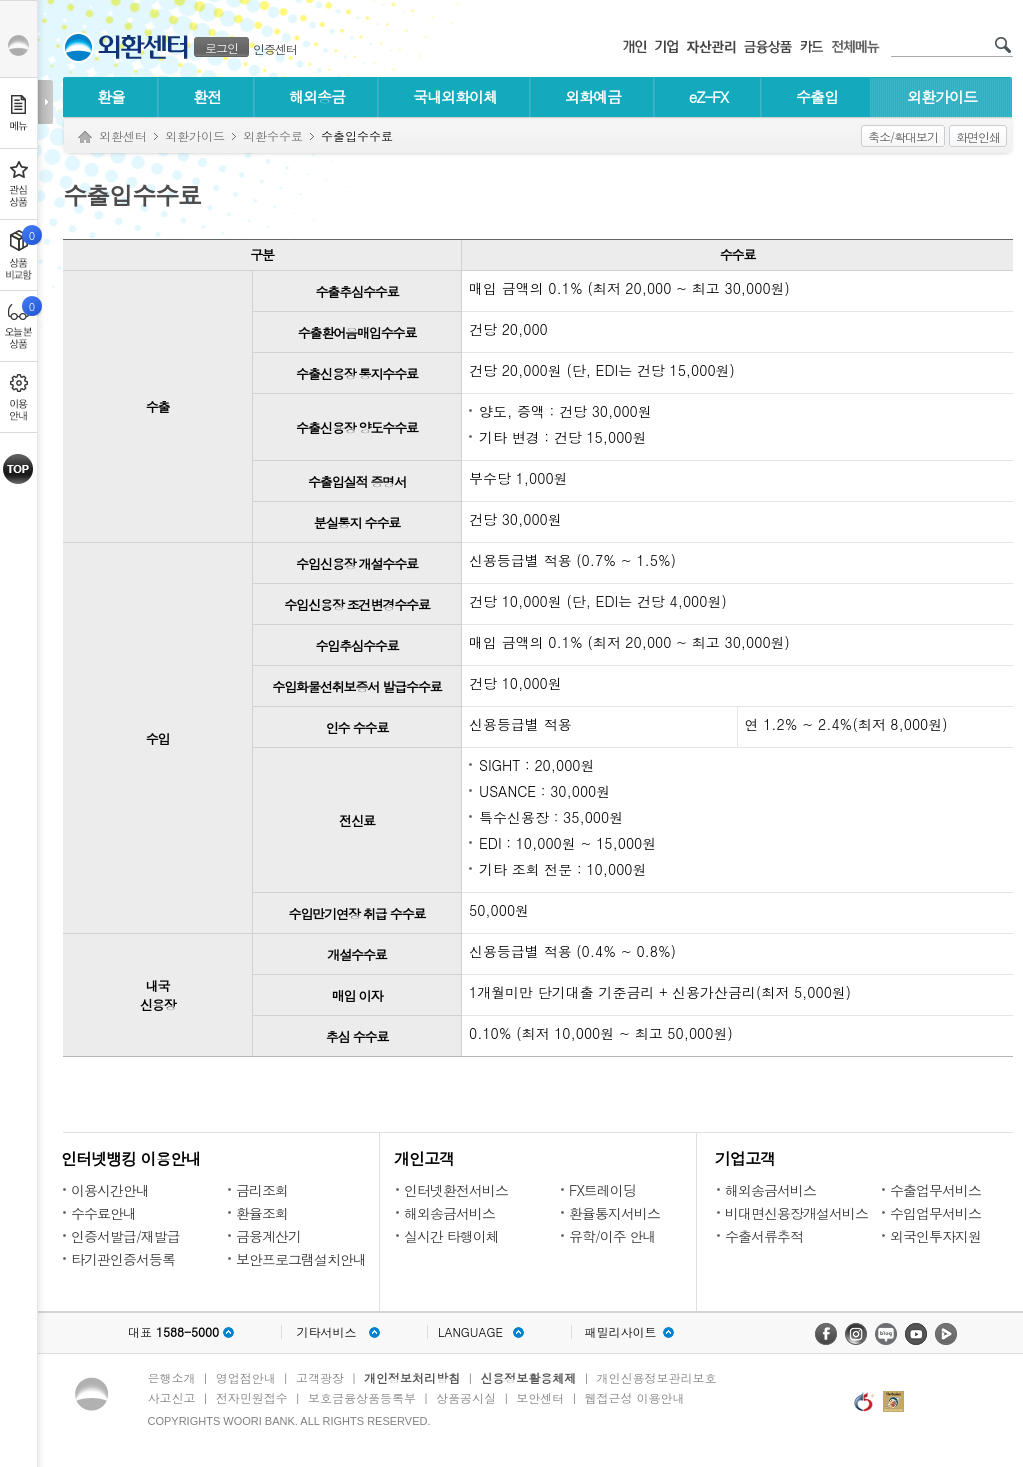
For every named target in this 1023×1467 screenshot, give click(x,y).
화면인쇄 (978, 136)
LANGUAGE (470, 1332)
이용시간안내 (110, 1190)
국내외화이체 (455, 96)
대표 (173, 1332)
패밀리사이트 (621, 1332)
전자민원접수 (252, 1397)
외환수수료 (273, 135)
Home (85, 137)
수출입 (817, 96)
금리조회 (262, 1190)
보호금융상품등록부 (362, 1397)
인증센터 (275, 48)
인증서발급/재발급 (125, 1236)
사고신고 (172, 1397)
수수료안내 (103, 1213)
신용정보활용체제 (528, 1377)
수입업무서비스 (935, 1213)
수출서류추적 (764, 1236)
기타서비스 (327, 1332)
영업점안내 (246, 1377)
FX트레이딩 (602, 1190)
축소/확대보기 (903, 136)
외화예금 (593, 96)
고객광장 (320, 1377)
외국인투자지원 (935, 1236)
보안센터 (540, 1397)
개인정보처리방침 (412, 1377)
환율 (111, 96)
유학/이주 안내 (612, 1236)
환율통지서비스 (614, 1213)
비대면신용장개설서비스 (796, 1213)
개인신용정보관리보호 (657, 1377)
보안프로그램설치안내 (301, 1259)
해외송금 (317, 96)
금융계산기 (268, 1236)
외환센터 (123, 135)
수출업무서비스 (935, 1190)
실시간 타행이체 (451, 1236)
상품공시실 (466, 1397)
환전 (207, 96)
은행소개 (172, 1377)
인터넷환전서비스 (456, 1190)
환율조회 (262, 1213)
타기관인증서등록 (123, 1259)
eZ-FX (708, 96)
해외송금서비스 (449, 1213)
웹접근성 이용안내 (635, 1397)
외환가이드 (942, 96)
